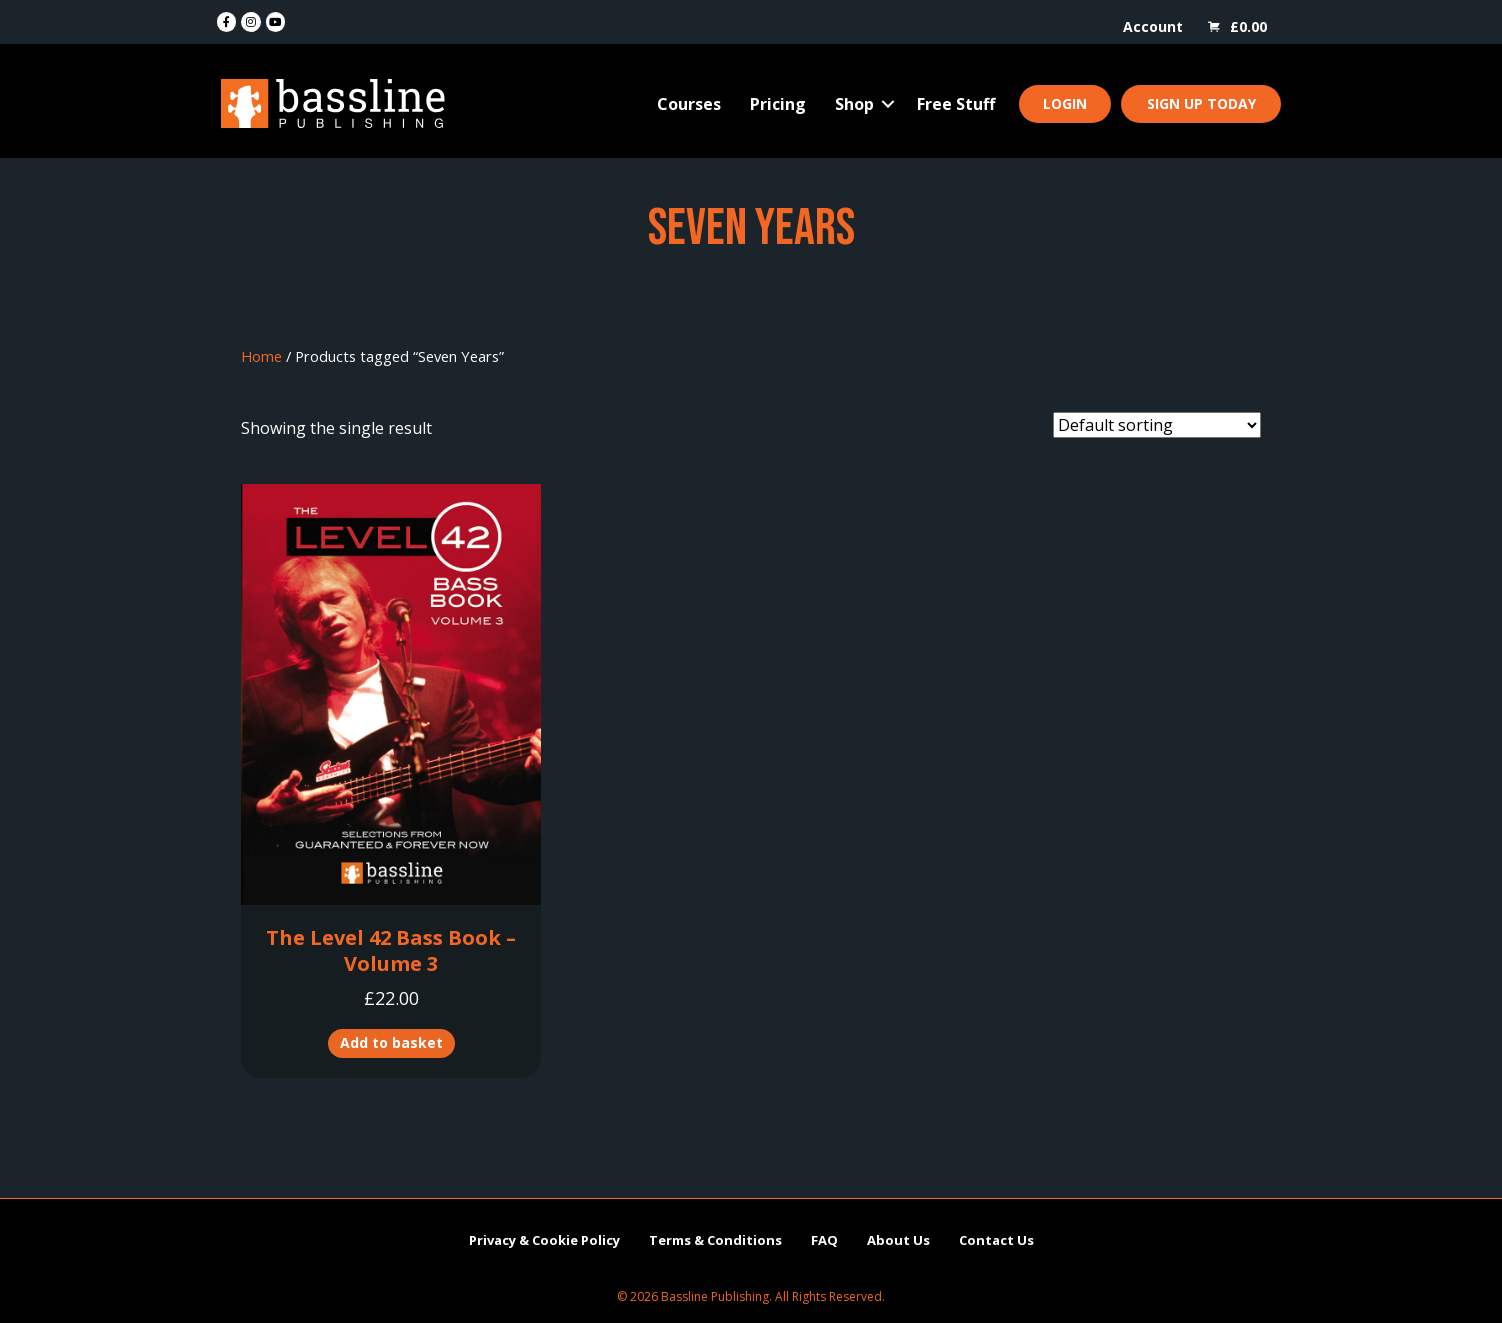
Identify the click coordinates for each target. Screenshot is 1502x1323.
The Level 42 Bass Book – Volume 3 (391, 950)
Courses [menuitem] (689, 104)
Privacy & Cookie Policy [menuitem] (544, 1240)
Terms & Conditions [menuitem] (715, 1240)
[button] (888, 104)
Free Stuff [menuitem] (956, 104)
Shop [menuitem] (854, 104)
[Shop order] (1157, 425)
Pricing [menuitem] (778, 104)
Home (261, 356)
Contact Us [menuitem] (996, 1240)
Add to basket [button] (391, 1042)
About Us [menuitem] (898, 1240)
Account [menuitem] (1153, 26)
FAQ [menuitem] (824, 1240)
